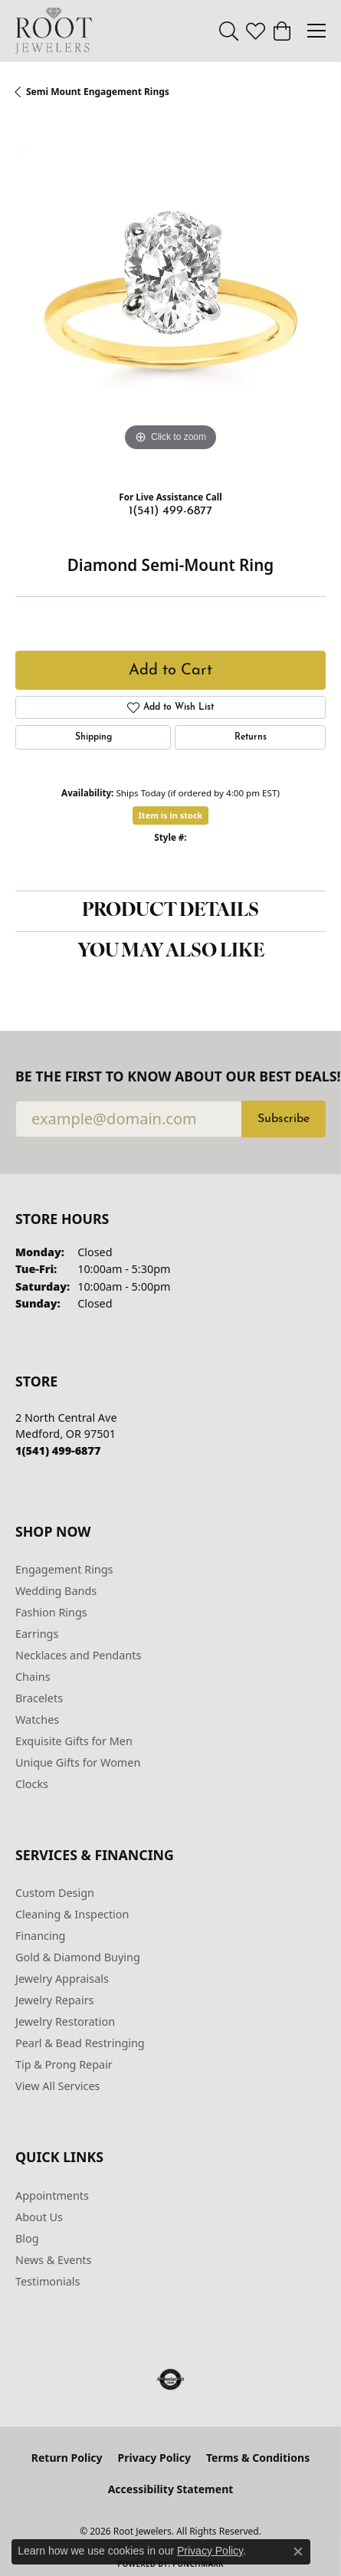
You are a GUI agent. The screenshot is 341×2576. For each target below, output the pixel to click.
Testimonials (47, 2281)
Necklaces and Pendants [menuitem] (78, 1655)
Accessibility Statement (171, 2489)
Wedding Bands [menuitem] (56, 1590)
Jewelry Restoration (65, 2021)
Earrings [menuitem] (36, 1633)
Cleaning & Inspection (72, 1914)
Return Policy (67, 2457)
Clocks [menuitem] (31, 1784)
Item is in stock (171, 815)
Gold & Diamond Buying (77, 1957)
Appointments (52, 2195)
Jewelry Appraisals (62, 1978)
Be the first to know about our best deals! (170, 1076)
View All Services (57, 2086)
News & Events (53, 2260)
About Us (39, 2217)
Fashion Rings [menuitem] (51, 1612)
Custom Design (54, 1892)
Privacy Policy (154, 2457)
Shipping (93, 737)
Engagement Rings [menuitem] (64, 1569)
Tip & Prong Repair (64, 2064)
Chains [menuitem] (33, 1676)
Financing (40, 1935)
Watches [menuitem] (37, 1719)
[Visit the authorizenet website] (170, 2379)
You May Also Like (170, 952)
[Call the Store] (57, 1450)
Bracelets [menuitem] (39, 1698)
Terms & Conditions (258, 2457)
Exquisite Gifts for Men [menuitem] (74, 1741)
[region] (170, 300)
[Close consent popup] (298, 2551)
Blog (27, 2238)
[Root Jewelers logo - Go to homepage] (54, 30)
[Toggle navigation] (316, 30)
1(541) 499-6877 (170, 511)
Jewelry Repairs (54, 2000)
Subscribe (283, 1119)
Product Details (170, 911)
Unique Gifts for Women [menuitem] (77, 1762)
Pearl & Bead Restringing (80, 2043)
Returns (250, 737)
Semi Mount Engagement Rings (97, 91)
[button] (228, 30)
